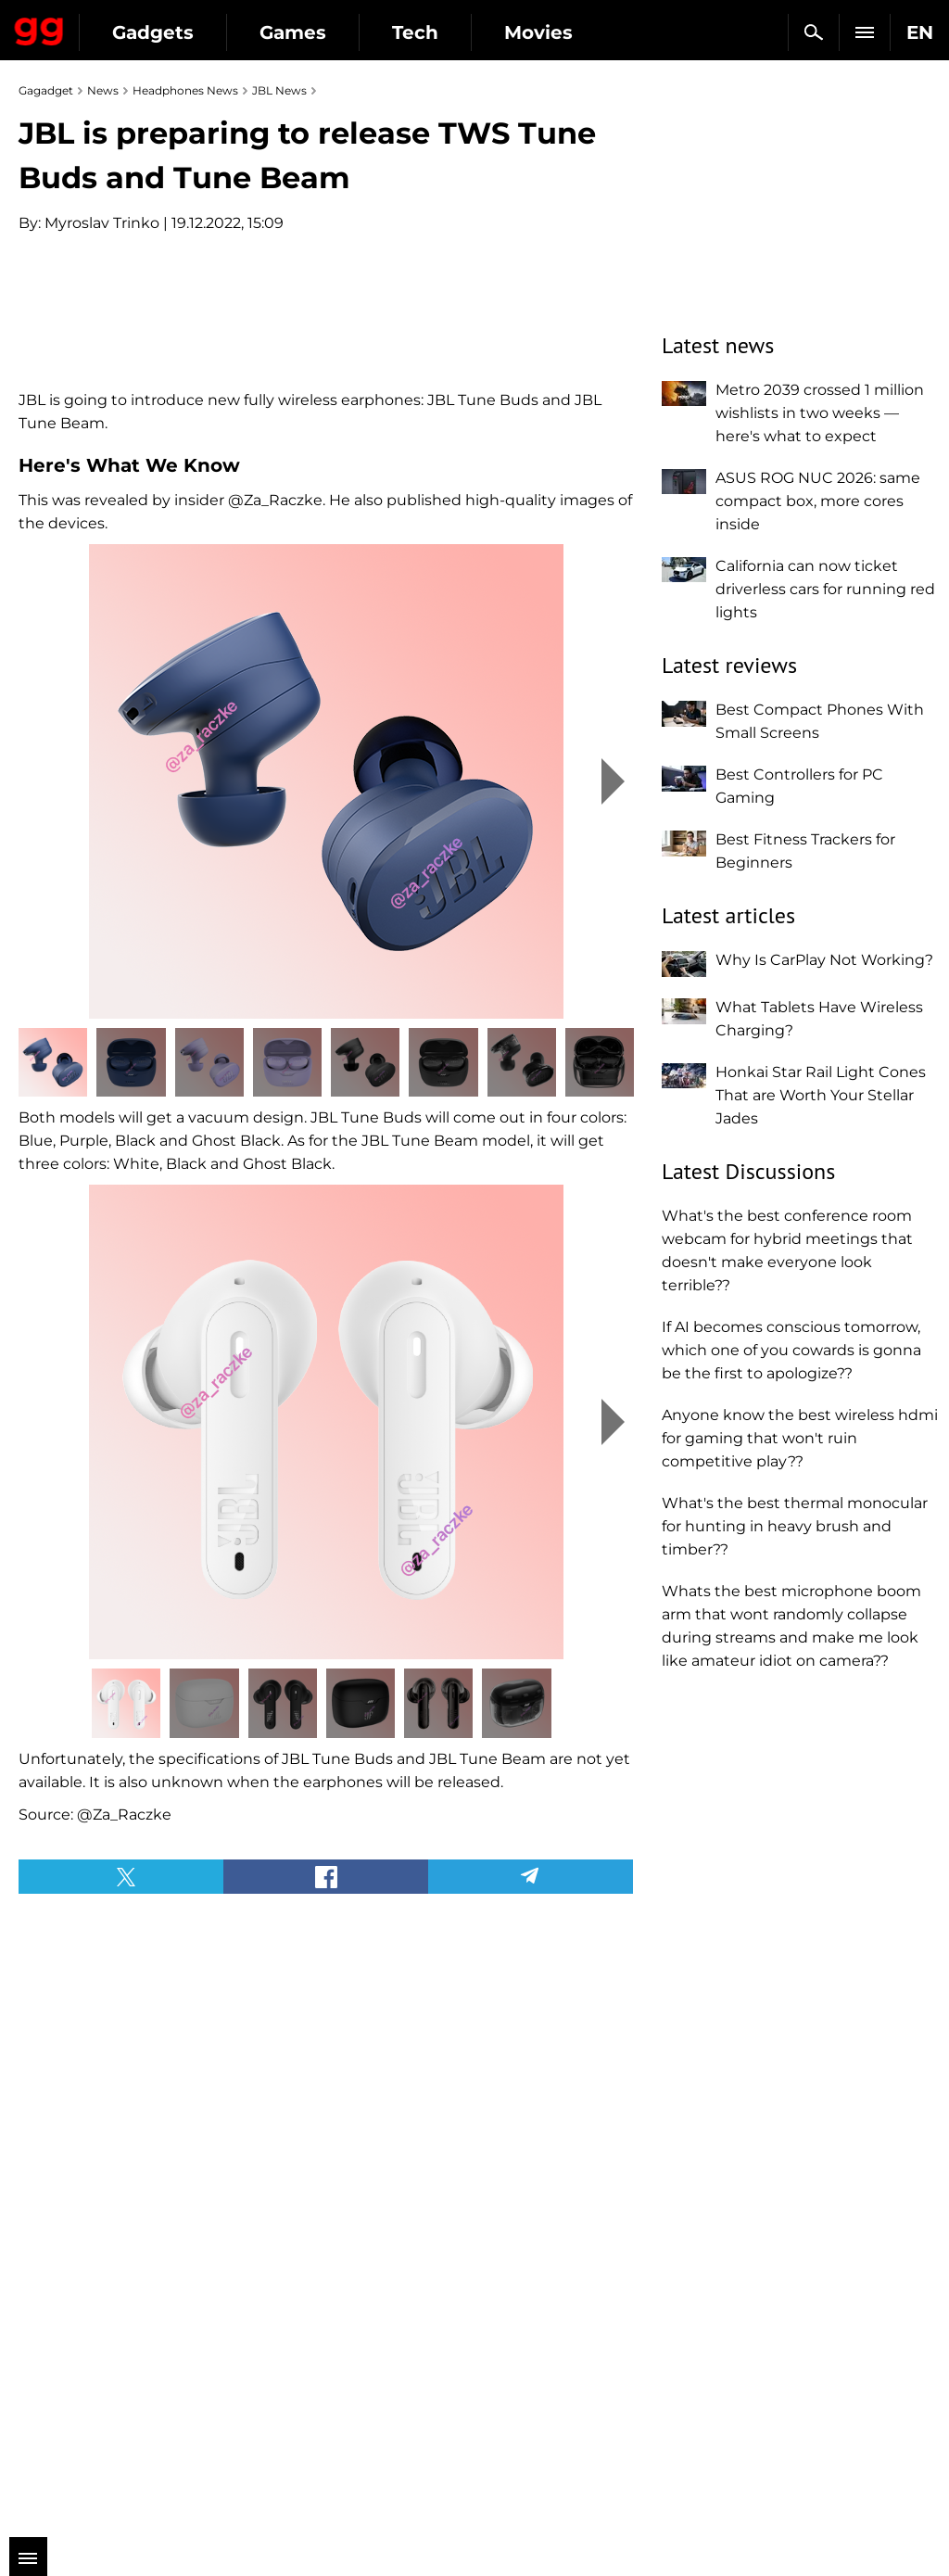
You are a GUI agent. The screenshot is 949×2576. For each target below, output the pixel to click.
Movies (538, 32)
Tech (415, 32)
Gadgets (153, 32)
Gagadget (39, 28)
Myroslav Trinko (101, 223)
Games (292, 32)
